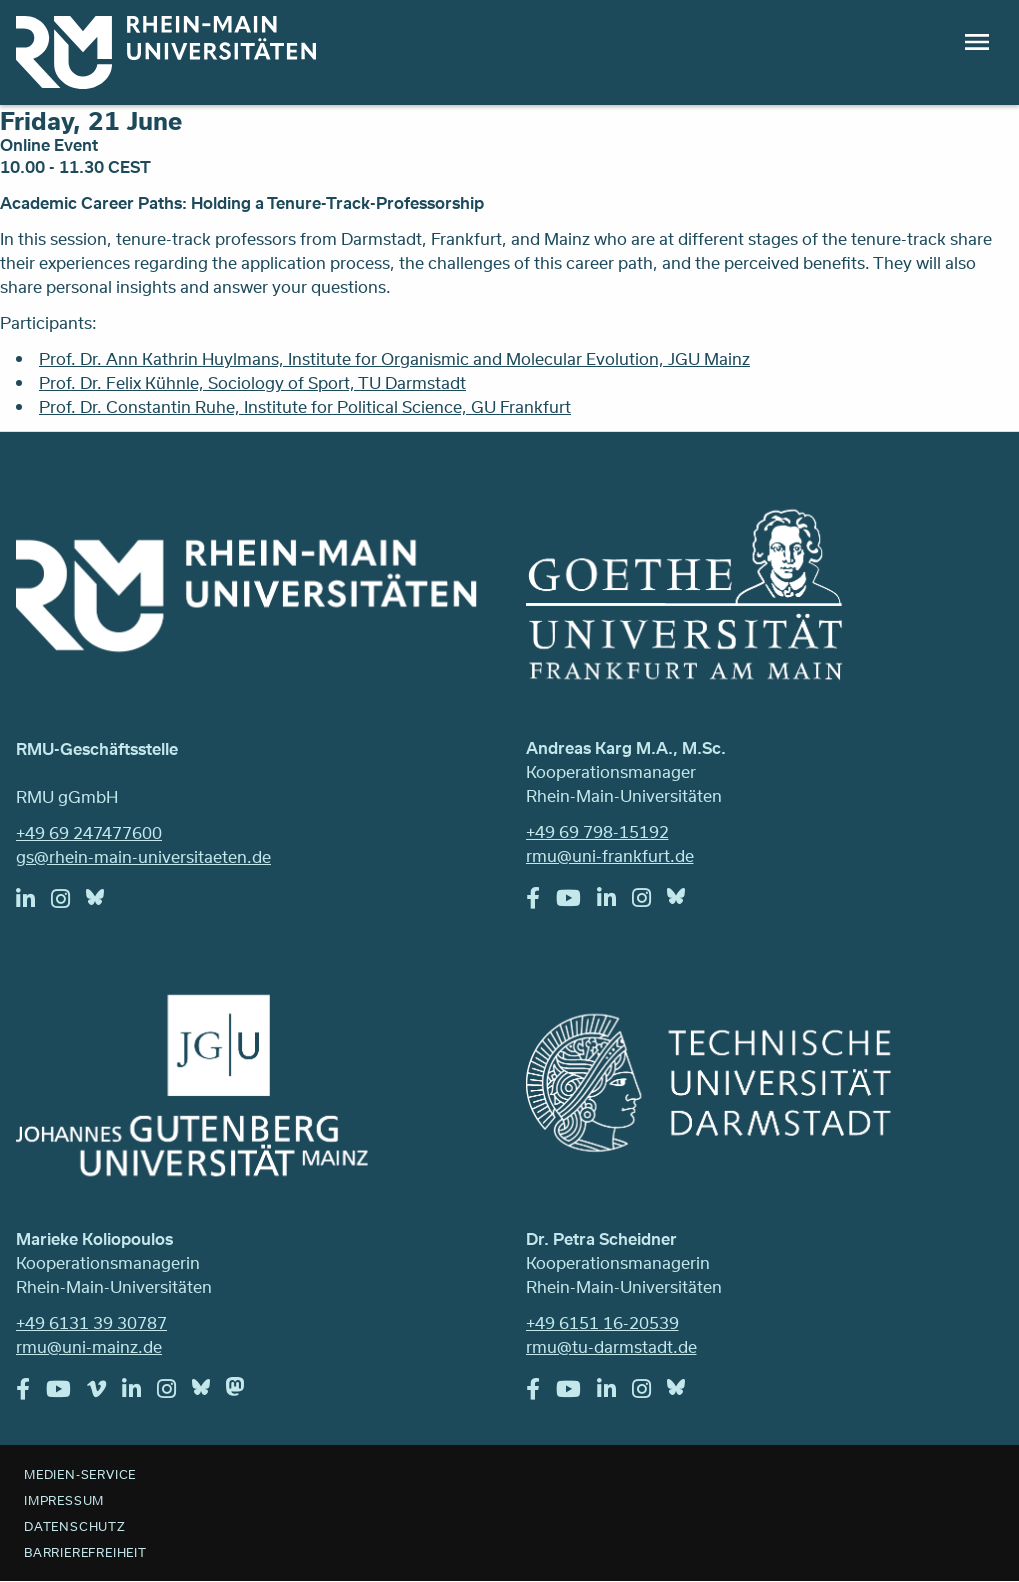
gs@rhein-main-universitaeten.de (143, 856)
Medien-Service (80, 1474)
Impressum (64, 1500)
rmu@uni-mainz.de (89, 1346)
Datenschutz (75, 1526)
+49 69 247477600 (89, 832)
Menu (977, 42)
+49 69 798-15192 (597, 831)
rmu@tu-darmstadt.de (611, 1346)
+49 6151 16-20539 (602, 1322)
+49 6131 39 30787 (91, 1322)
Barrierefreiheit (85, 1552)
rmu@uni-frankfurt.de (610, 855)
